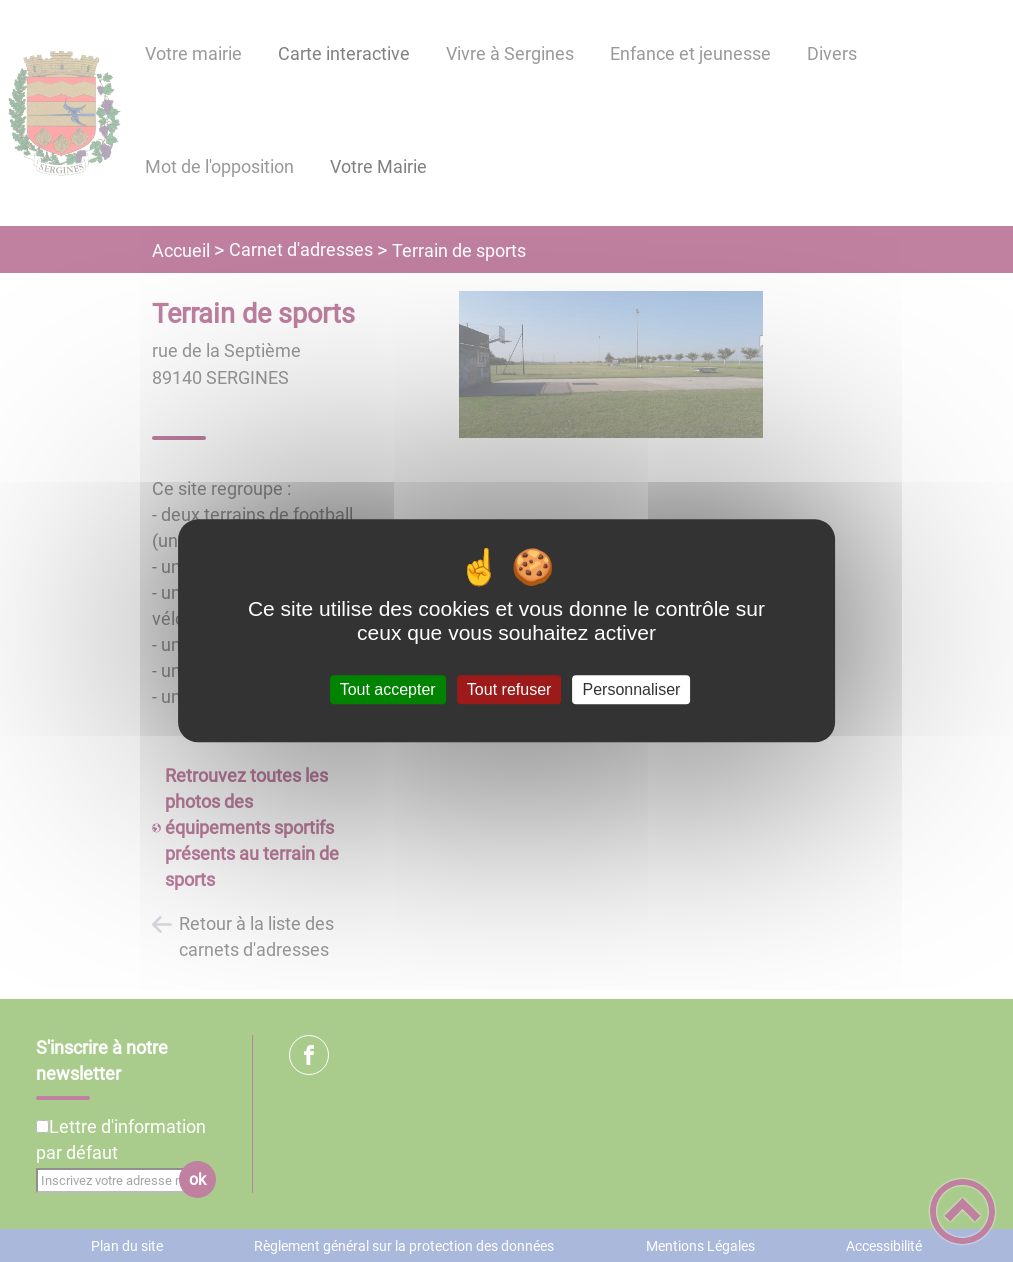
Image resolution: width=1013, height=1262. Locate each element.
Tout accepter (388, 689)
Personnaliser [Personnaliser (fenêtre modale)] (632, 689)
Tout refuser (509, 689)
